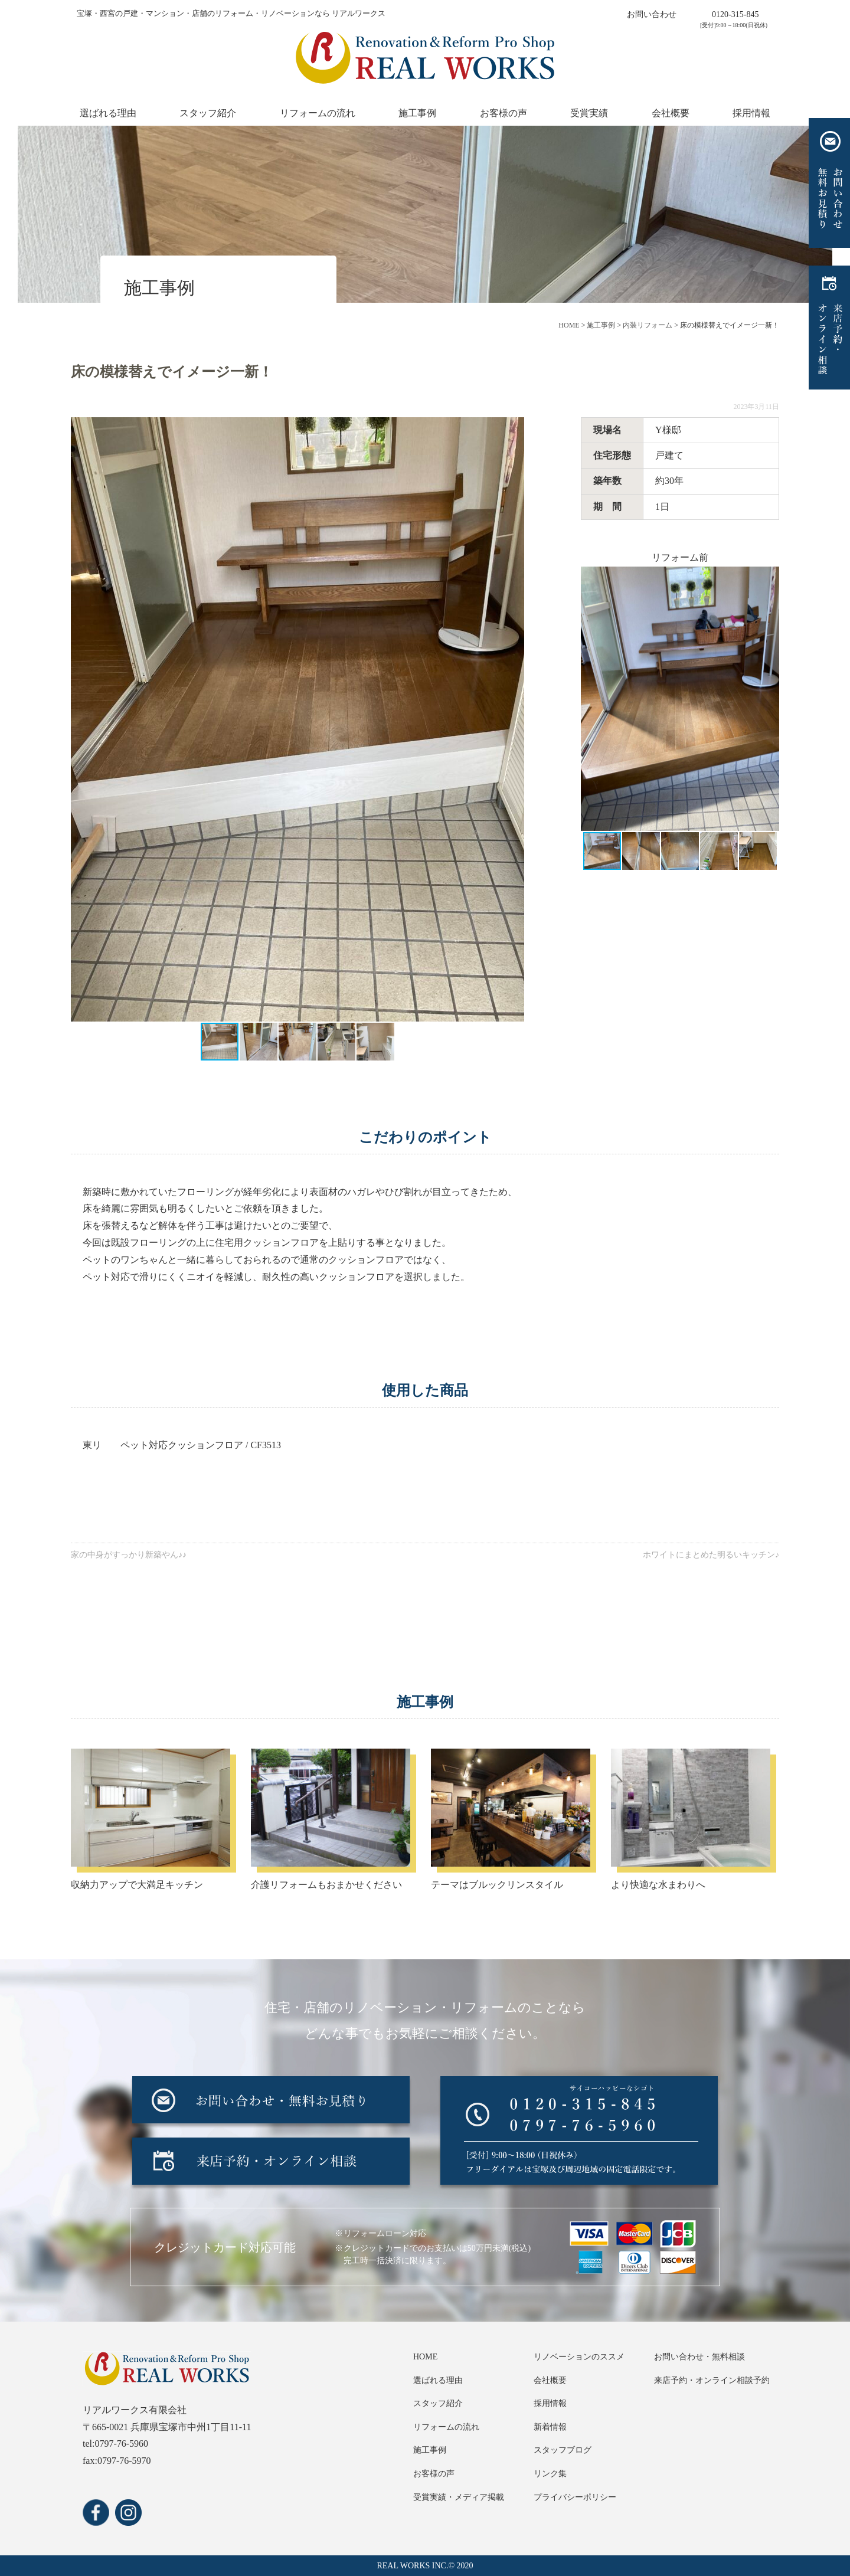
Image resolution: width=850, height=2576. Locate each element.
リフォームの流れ (317, 113)
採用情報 (751, 113)
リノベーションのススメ (579, 2356)
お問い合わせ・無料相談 (699, 2356)
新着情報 (550, 2427)
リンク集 (550, 2473)
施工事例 (417, 113)
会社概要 (670, 113)
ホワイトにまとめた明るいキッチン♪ (711, 1554)
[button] (513, 719)
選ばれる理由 (108, 113)
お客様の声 (503, 113)
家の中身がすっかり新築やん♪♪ (129, 1554)
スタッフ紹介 (207, 113)
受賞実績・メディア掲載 (458, 2497)
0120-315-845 (735, 14)
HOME (425, 2356)
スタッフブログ (562, 2450)
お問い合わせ (651, 14)
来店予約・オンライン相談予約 (712, 2380)
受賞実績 (589, 113)
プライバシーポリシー (575, 2497)
